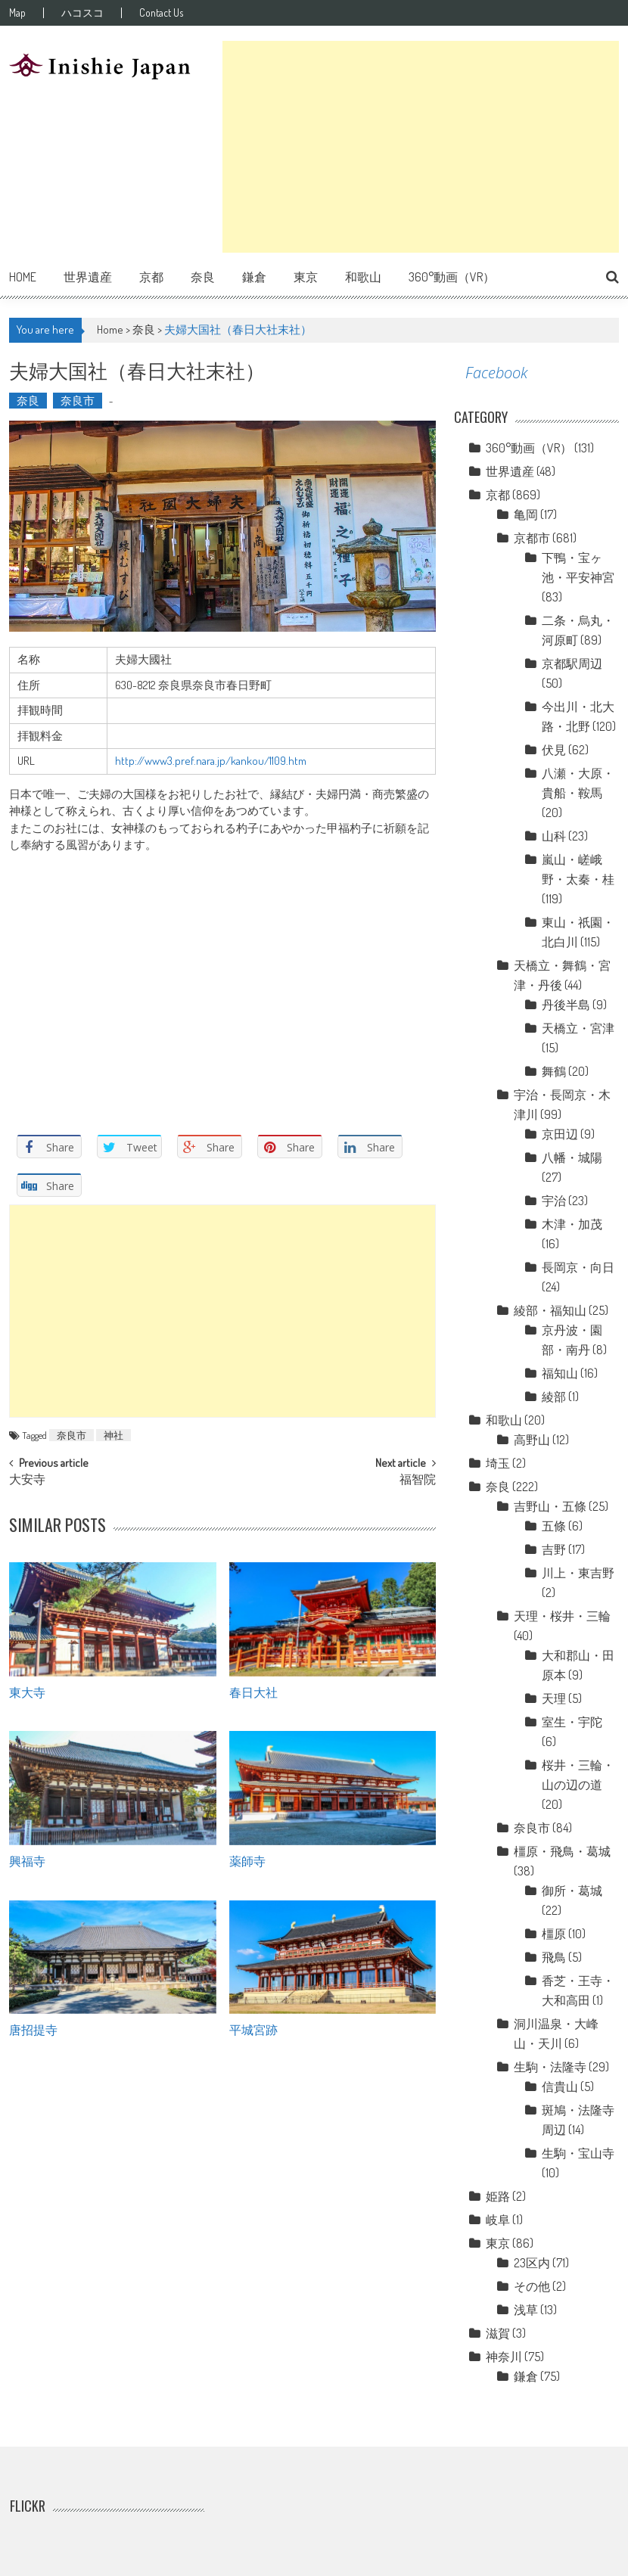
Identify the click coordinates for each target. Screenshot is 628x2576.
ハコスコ (82, 13)
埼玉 (498, 1463)
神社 (113, 1435)
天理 (554, 1698)
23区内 (532, 2262)
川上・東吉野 (578, 1572)
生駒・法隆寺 (550, 2066)
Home (22, 276)
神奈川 (504, 2356)
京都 (151, 276)
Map (17, 13)
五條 (554, 1525)
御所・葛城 (572, 1890)
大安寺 (27, 1480)
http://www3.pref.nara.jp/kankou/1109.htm (210, 761)
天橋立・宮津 (578, 1028)
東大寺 (27, 1692)
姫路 (498, 2196)
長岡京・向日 (578, 1267)
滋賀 (498, 2333)
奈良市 (78, 400)
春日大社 (253, 1692)
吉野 (554, 1549)
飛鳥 (554, 1957)
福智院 (417, 1480)
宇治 (554, 1200)
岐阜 (498, 2219)
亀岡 (526, 514)
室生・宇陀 (572, 1721)
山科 (554, 836)
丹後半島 (566, 1004)
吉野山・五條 (550, 1506)
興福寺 (27, 1860)
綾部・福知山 (550, 1310)
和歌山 (363, 276)
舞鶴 (554, 1071)
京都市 (532, 537)
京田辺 (560, 1134)
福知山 (560, 1373)
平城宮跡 (253, 2029)
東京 (306, 276)
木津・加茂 (572, 1224)
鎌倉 (254, 276)
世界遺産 (88, 276)
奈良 (203, 276)
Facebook (496, 372)
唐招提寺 (33, 2029)
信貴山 (560, 2086)
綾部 (554, 1396)
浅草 (526, 2309)
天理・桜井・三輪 (562, 1616)
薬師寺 (247, 1860)
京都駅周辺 (572, 663)
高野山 (532, 1439)
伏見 (554, 749)
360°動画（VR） (452, 276)
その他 (532, 2286)
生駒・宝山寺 (578, 2153)
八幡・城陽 (572, 1157)
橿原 (554, 1933)
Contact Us (161, 13)
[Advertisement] (420, 147)
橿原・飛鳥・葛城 (562, 1851)
